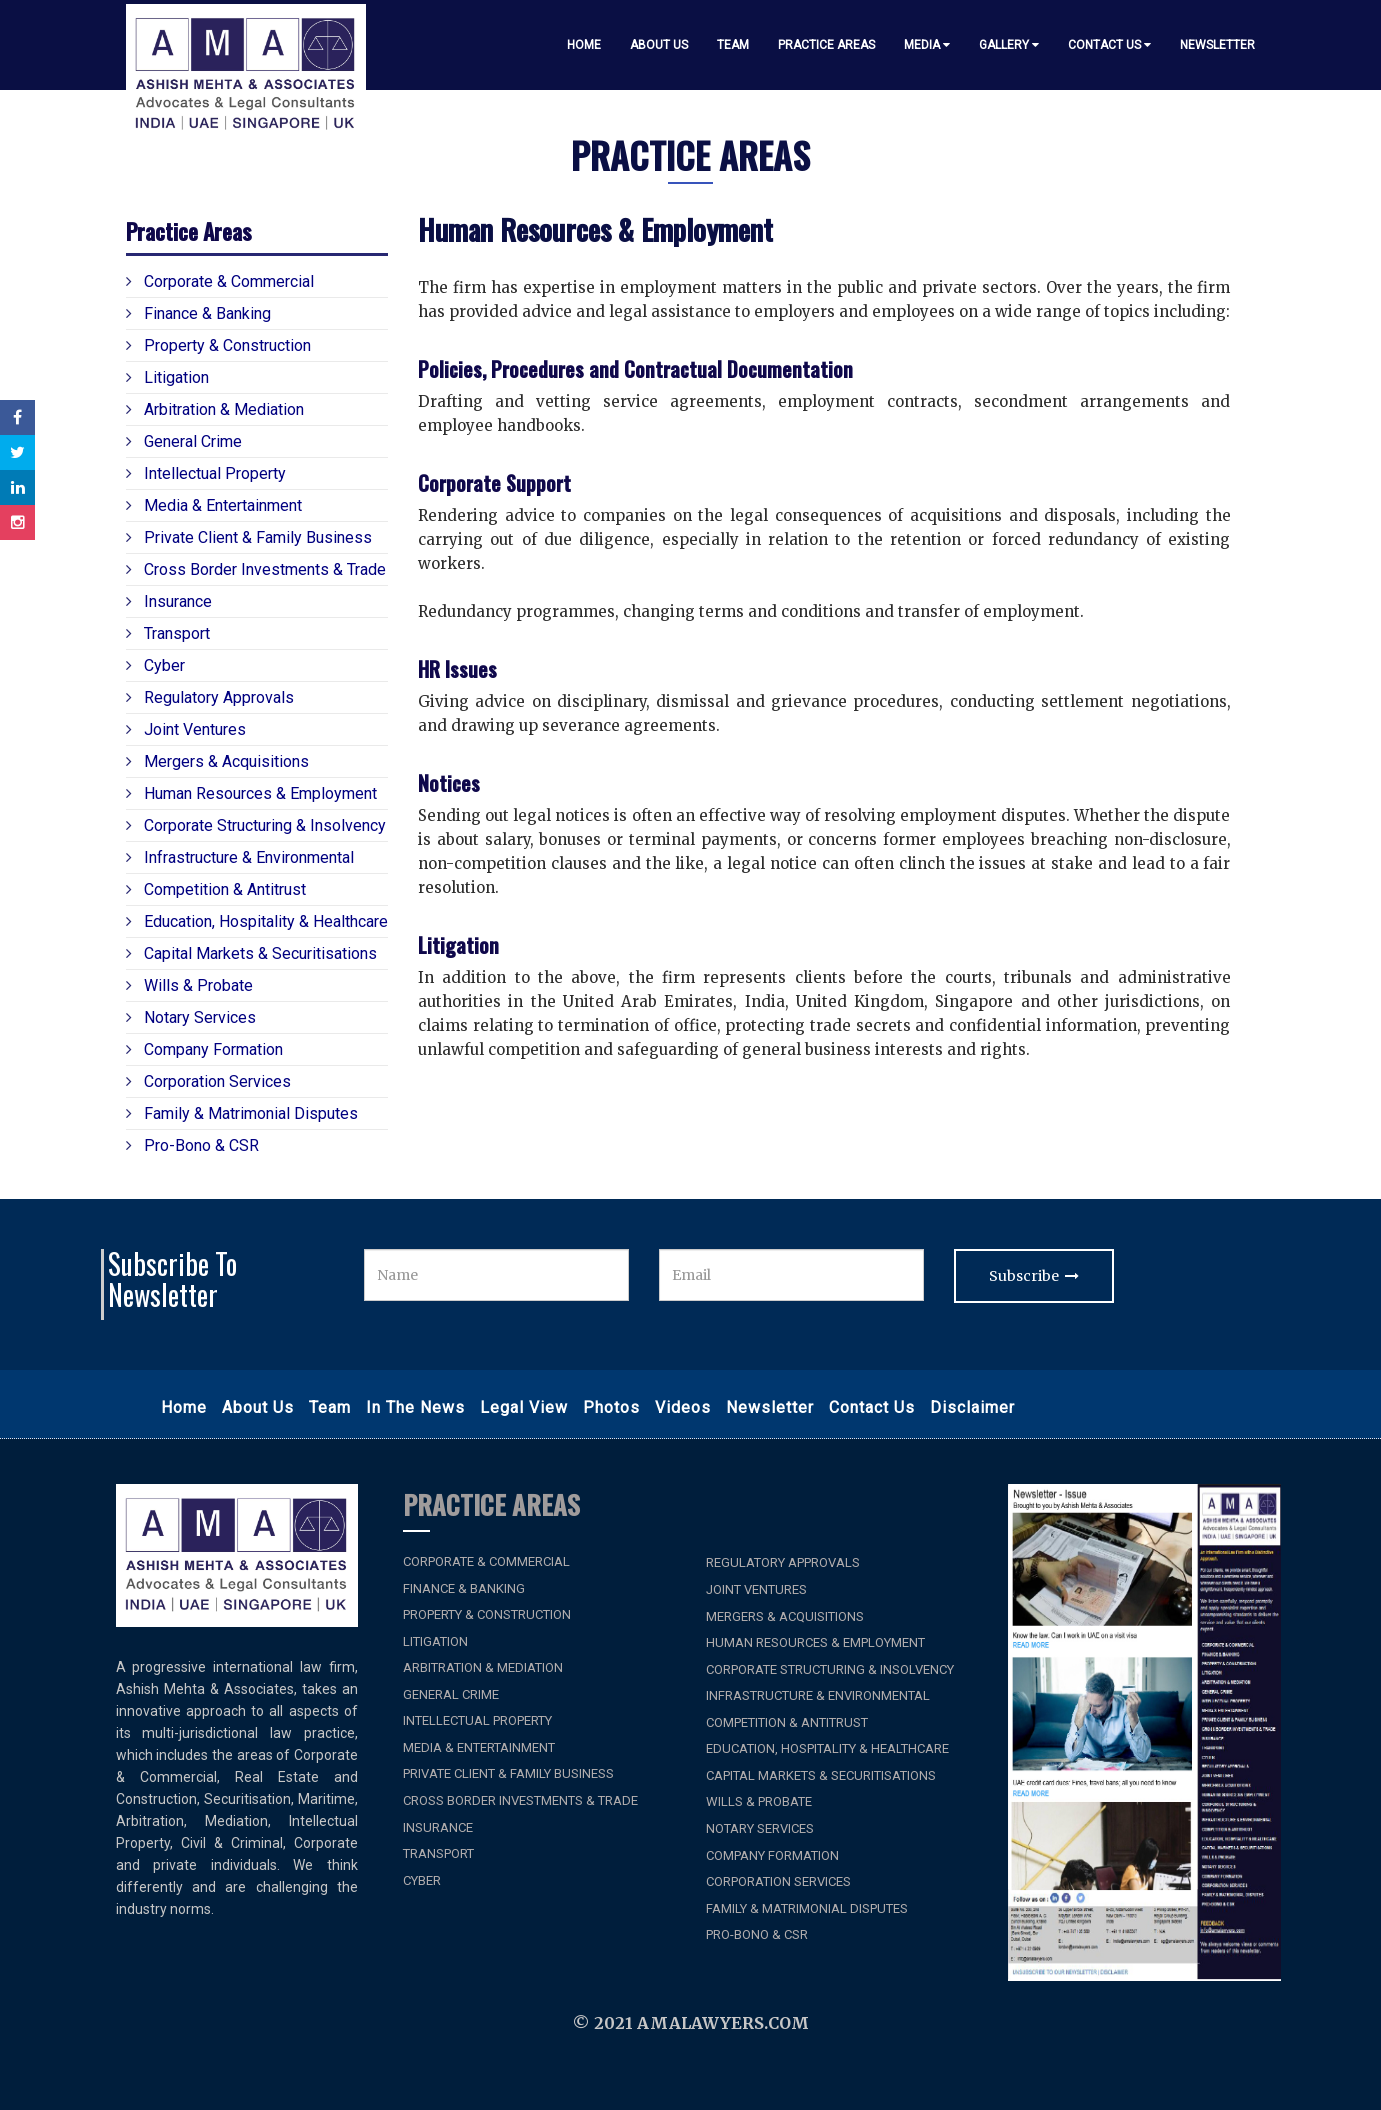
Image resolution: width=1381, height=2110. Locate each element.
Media (927, 45)
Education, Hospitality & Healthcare (257, 921)
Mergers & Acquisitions (217, 761)
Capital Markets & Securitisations (251, 953)
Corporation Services (208, 1081)
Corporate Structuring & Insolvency (256, 825)
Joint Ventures (186, 729)
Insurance (169, 601)
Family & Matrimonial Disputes (242, 1113)
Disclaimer (972, 1407)
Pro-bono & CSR (192, 1145)
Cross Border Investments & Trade (256, 569)
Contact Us (1109, 45)
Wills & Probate (189, 985)
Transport (168, 633)
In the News (415, 1407)
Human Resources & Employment (251, 793)
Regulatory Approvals (210, 697)
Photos (611, 1407)
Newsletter (1217, 45)
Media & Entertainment (214, 505)
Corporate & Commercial (220, 281)
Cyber (155, 665)
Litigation (167, 377)
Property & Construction (218, 345)
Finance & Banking (198, 313)
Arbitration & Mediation (215, 409)
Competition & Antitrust (216, 889)
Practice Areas (826, 45)
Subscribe (1034, 1276)
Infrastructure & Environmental (240, 857)
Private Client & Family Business (249, 537)
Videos (683, 1407)
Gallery (1009, 45)
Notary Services (191, 1017)
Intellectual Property (206, 473)
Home (584, 45)
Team (733, 45)
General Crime (184, 441)
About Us (659, 45)
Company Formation (204, 1049)
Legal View (524, 1407)
